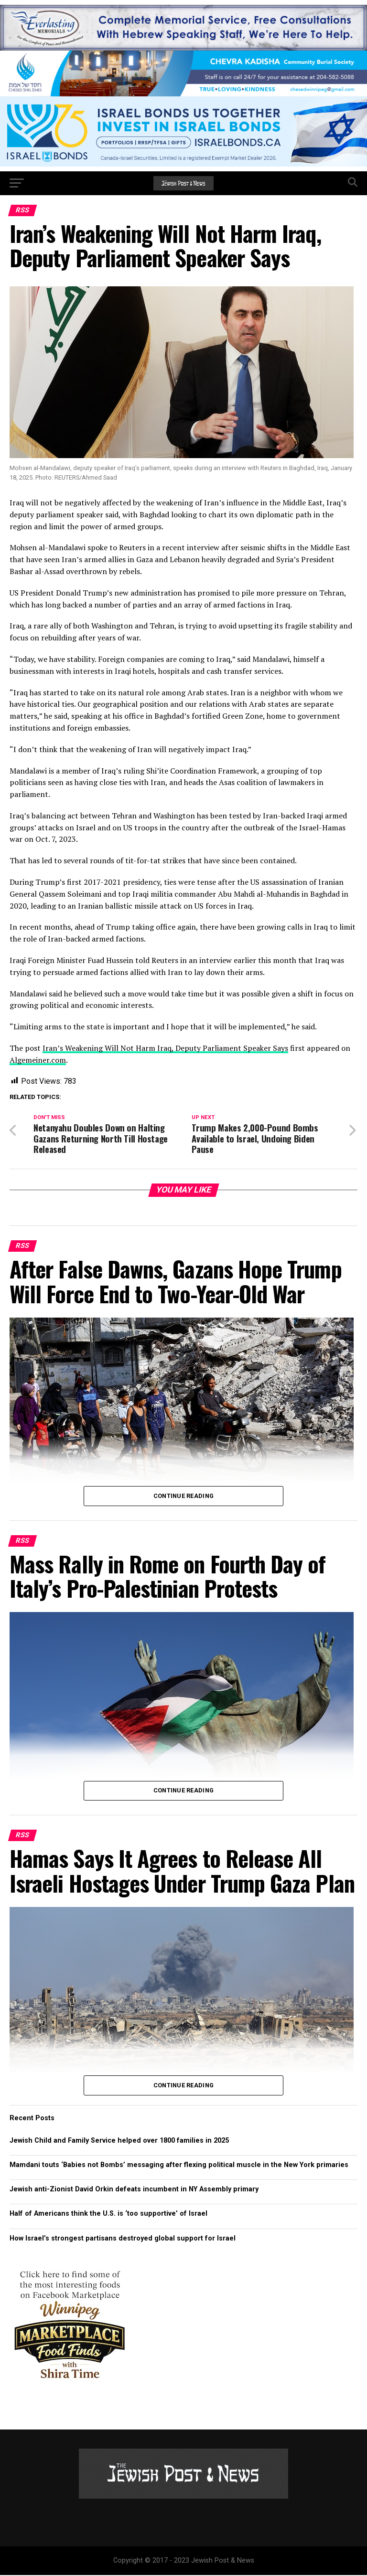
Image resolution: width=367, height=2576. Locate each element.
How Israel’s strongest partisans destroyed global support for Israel (123, 2239)
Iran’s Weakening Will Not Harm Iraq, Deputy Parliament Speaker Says (165, 1048)
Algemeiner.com (38, 1060)
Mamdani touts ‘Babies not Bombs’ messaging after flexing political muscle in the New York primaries (179, 2166)
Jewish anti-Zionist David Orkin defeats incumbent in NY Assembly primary (134, 2190)
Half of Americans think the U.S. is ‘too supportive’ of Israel (108, 2215)
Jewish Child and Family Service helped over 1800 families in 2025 (119, 2141)
